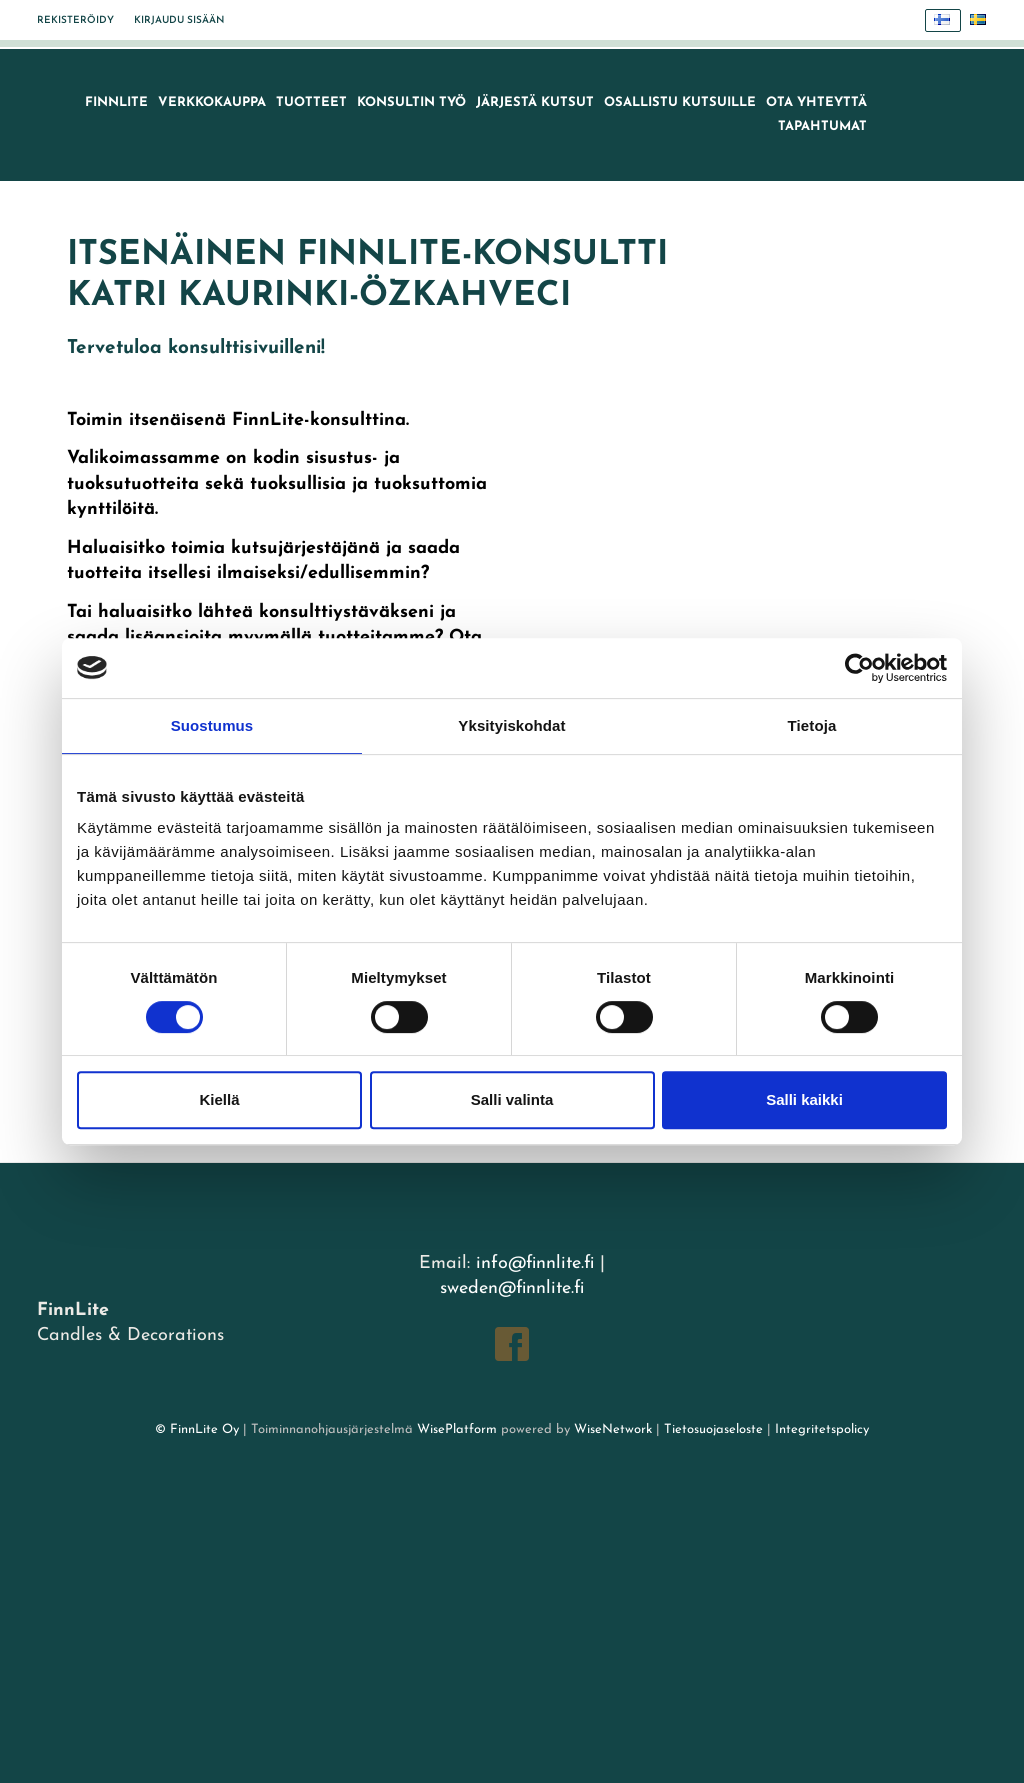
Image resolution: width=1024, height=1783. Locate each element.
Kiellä (219, 1099)
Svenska (983, 20)
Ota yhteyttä (816, 102)
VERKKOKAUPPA (212, 102)
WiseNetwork (613, 1429)
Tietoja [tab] (812, 725)
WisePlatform (457, 1429)
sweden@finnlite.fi (512, 1288)
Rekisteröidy (75, 20)
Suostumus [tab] (212, 725)
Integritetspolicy (820, 1429)
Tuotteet (311, 102)
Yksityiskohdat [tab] (511, 725)
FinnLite (116, 102)
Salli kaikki (804, 1099)
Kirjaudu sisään (179, 20)
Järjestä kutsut (535, 102)
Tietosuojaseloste (713, 1429)
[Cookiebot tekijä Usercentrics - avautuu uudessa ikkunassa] (859, 668)
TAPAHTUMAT (822, 126)
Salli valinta (512, 1099)
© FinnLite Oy (197, 1429)
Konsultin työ (411, 102)
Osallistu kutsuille (680, 102)
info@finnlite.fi (535, 1263)
